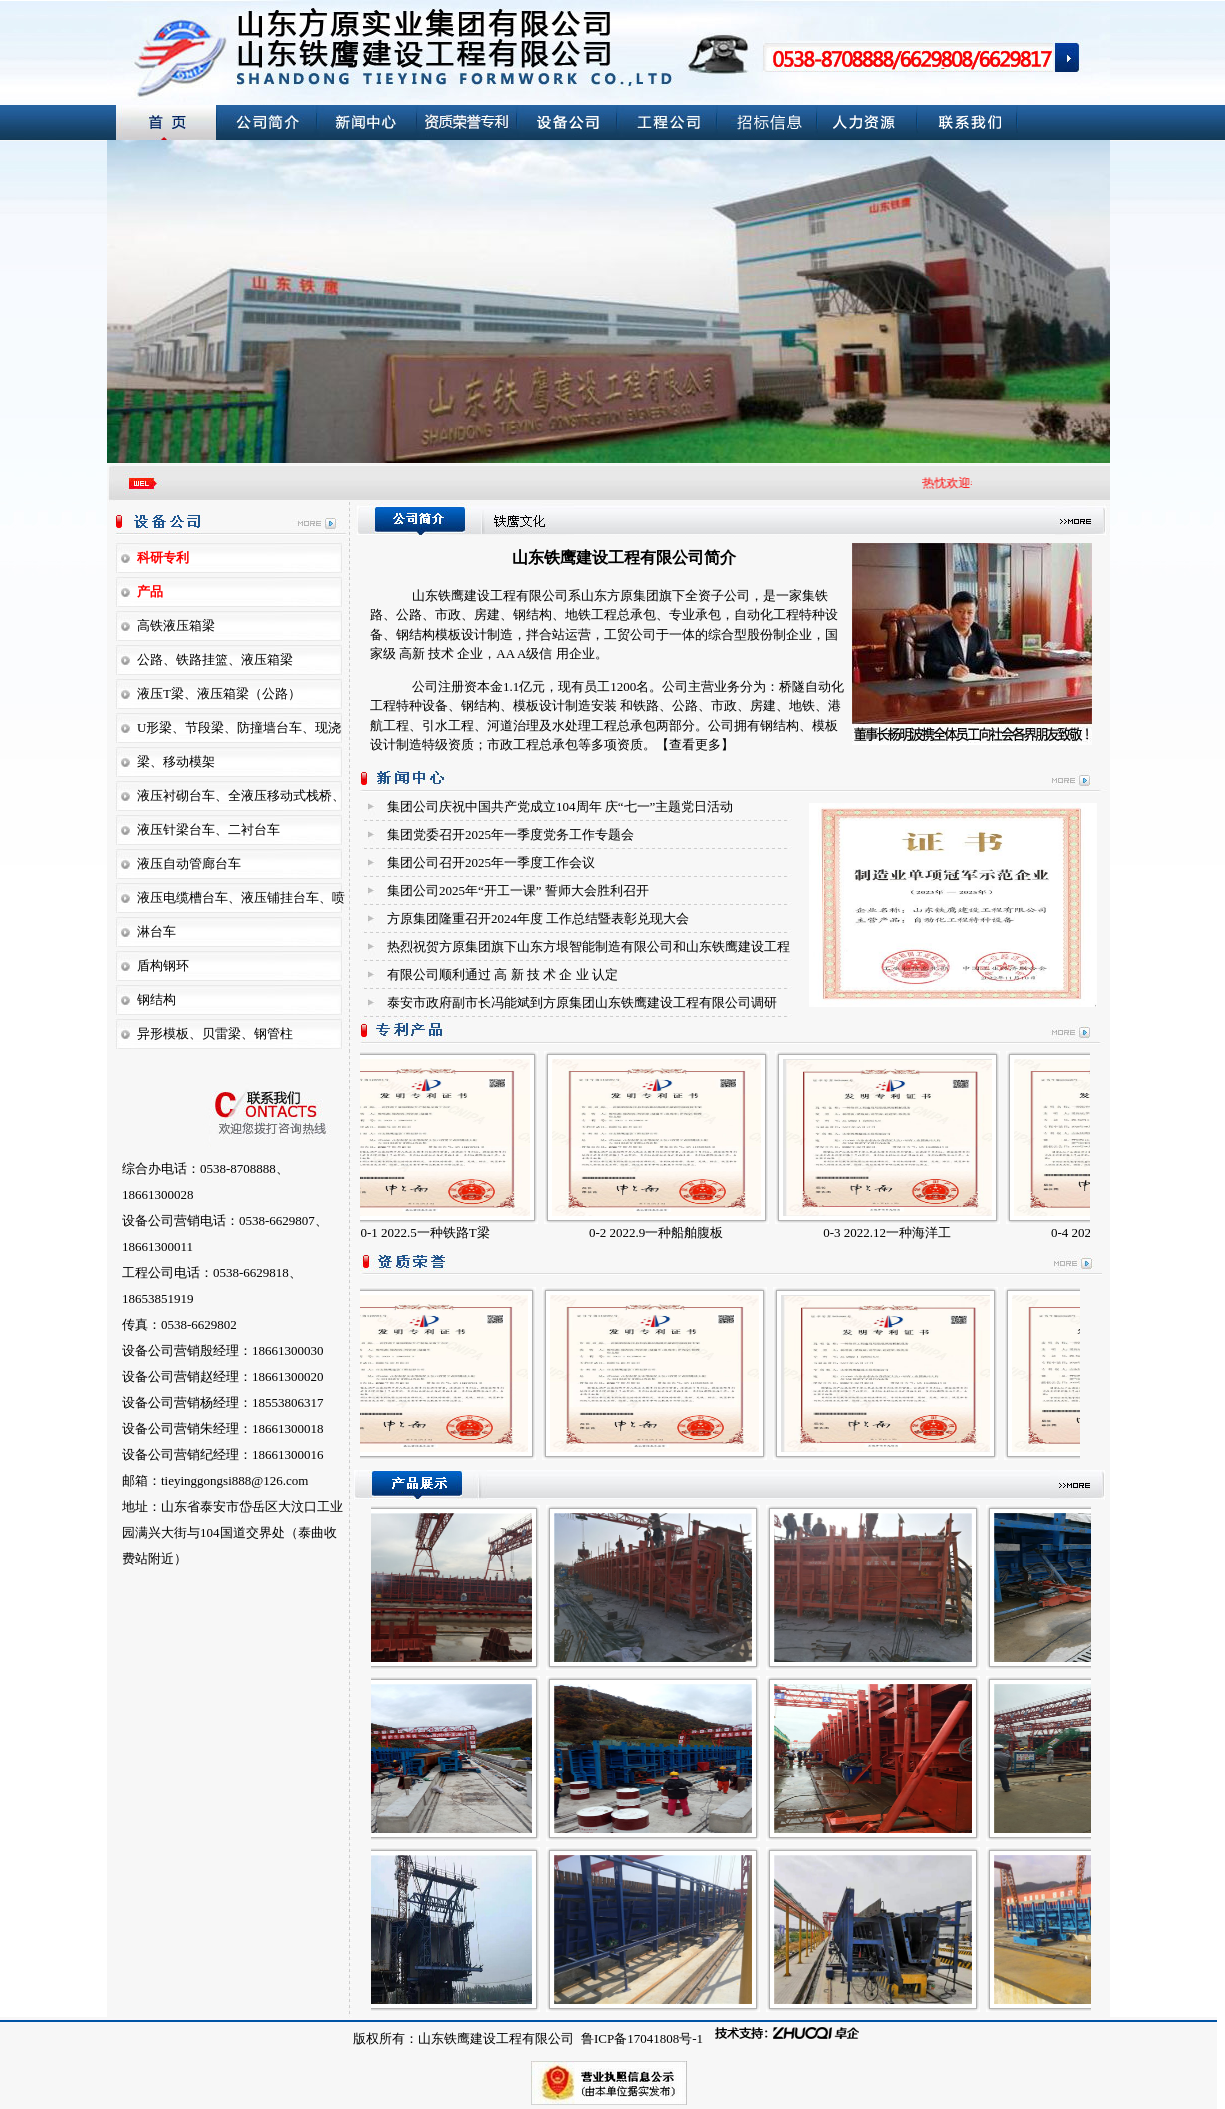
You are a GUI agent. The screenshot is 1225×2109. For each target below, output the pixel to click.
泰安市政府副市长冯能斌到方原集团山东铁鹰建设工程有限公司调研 (582, 1002)
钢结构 (156, 999)
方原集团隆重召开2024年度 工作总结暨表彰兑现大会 (538, 918)
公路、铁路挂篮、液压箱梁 (215, 659)
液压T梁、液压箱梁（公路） (219, 693)
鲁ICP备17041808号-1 (640, 2038)
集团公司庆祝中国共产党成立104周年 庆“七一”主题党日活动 (560, 806)
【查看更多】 (695, 744)
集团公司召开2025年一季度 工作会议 (491, 862)
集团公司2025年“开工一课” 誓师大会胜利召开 (518, 890)
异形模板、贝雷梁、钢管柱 (215, 1033)
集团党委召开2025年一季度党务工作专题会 (510, 834)
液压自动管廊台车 (189, 863)
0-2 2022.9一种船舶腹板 (666, 1232)
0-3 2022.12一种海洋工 (897, 1232)
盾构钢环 (163, 965)
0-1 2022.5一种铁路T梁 (434, 1232)
